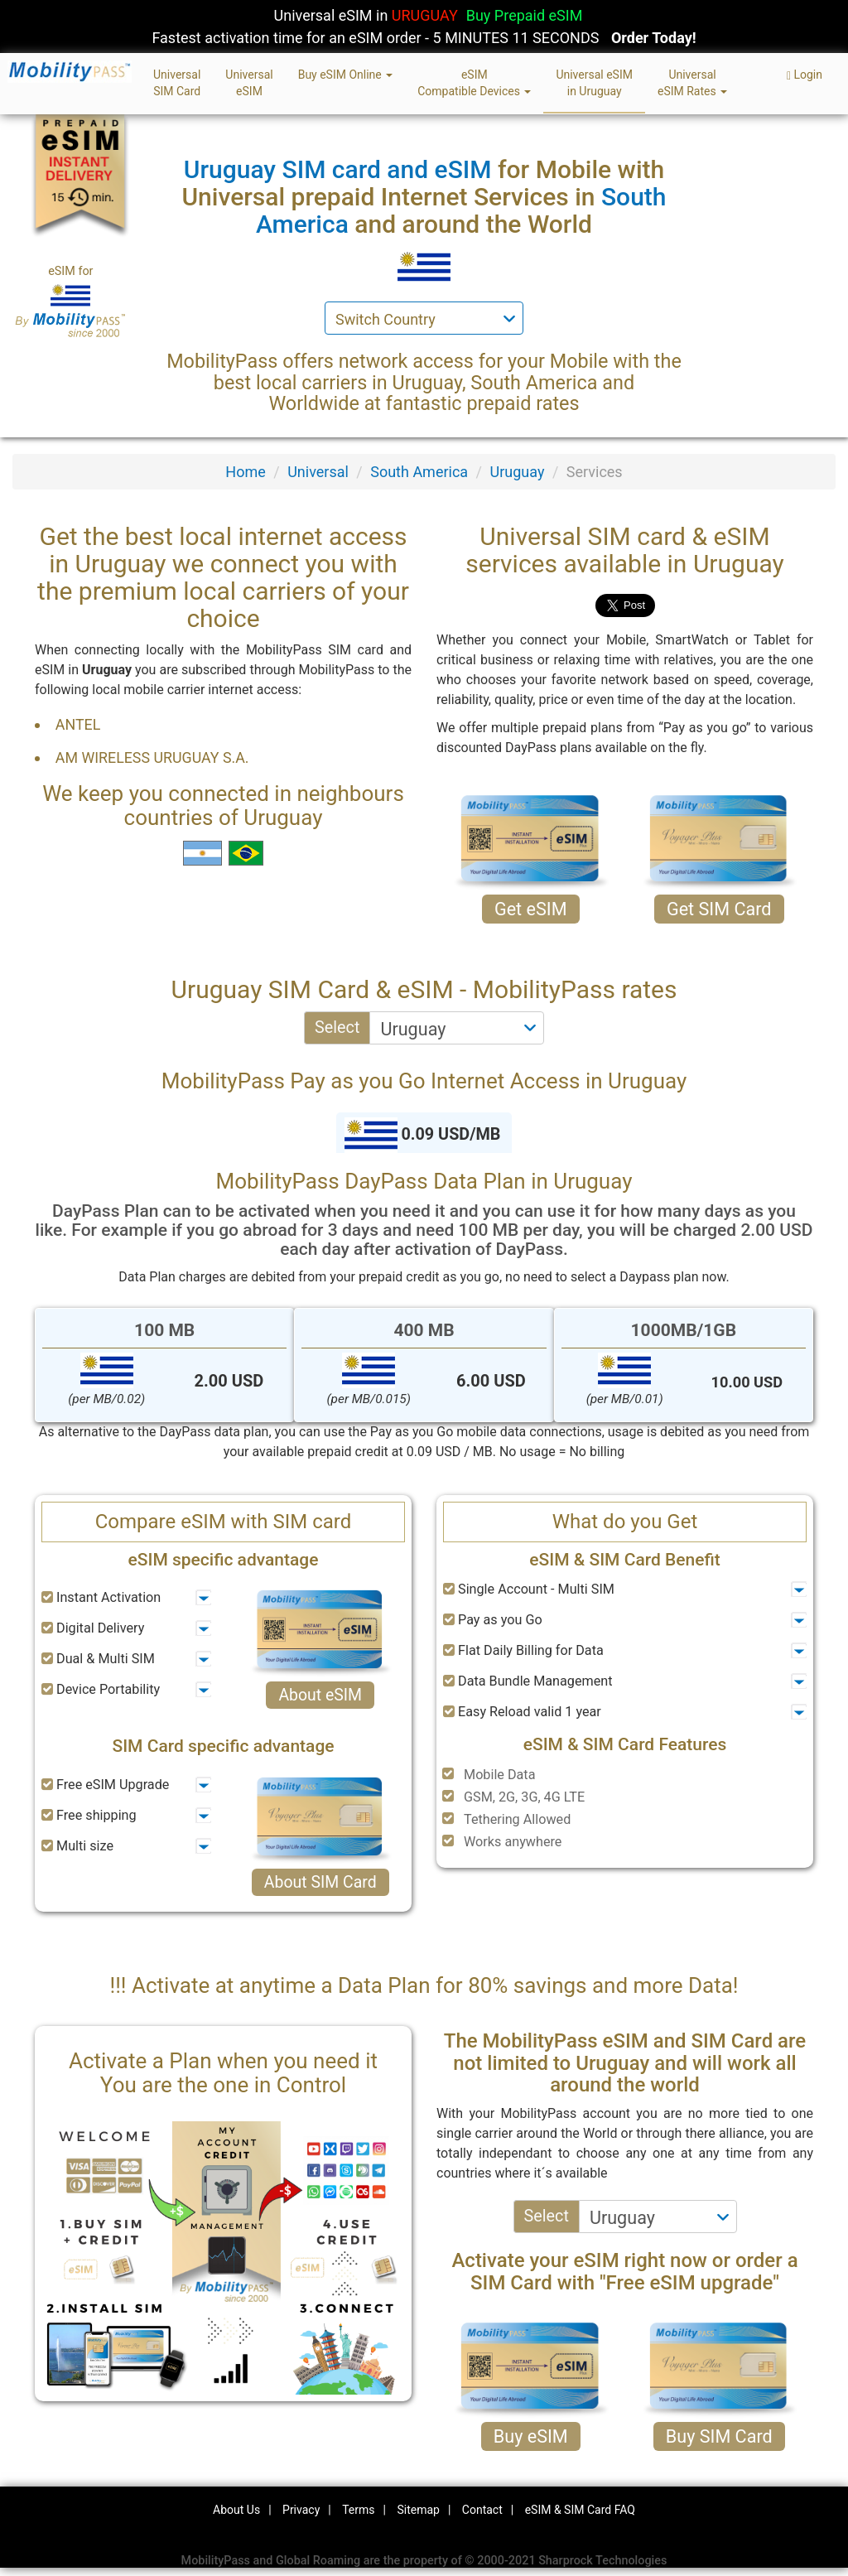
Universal (318, 471)
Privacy (301, 2509)
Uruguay (517, 471)
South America (419, 471)
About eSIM (320, 1695)
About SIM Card (320, 1882)
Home (245, 471)
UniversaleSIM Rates (692, 83)
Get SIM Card (719, 909)
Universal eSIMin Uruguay (594, 83)
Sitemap (418, 2509)
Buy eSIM (531, 2436)
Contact (482, 2509)
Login (804, 75)
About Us (236, 2509)
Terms (358, 2509)
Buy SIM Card (719, 2436)
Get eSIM (530, 909)
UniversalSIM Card (176, 83)
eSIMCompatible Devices (474, 83)
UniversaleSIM (248, 83)
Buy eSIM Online (345, 74)
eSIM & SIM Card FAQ (580, 2509)
